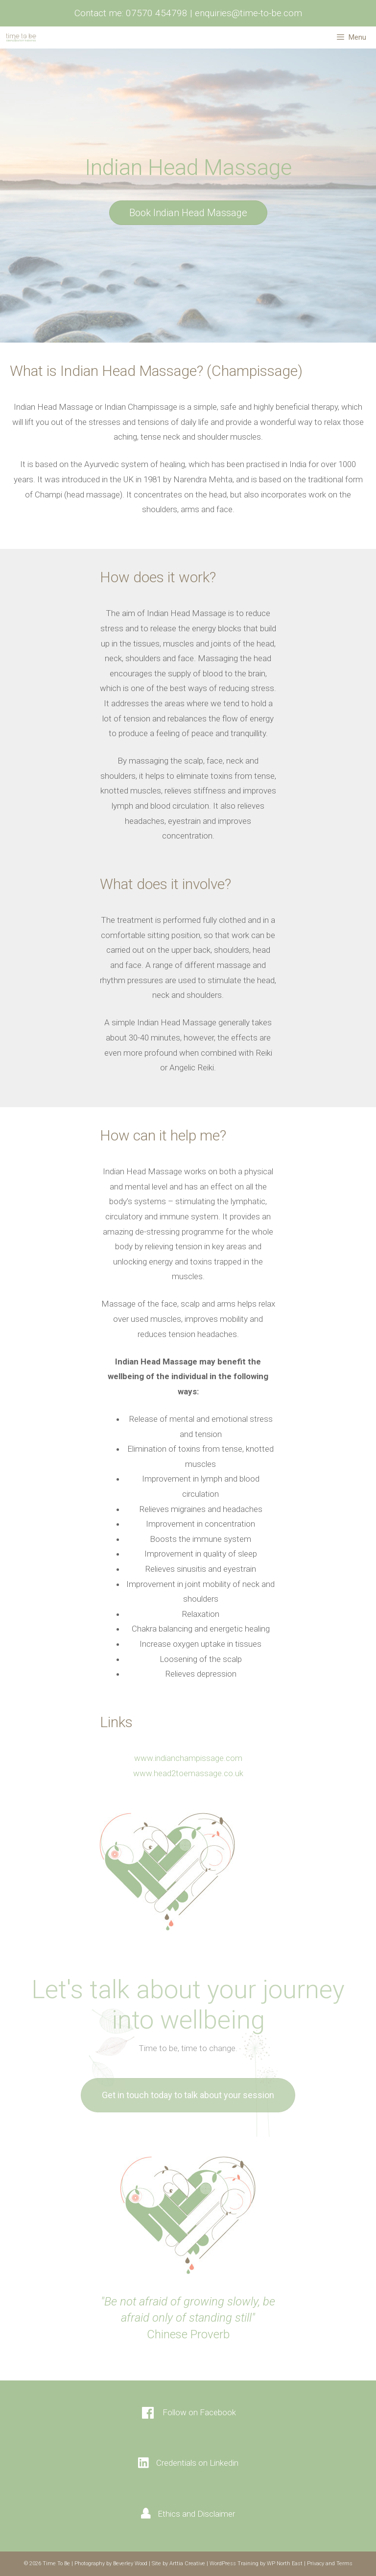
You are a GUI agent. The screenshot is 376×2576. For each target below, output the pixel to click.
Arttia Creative (187, 2563)
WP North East (285, 2563)
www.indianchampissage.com (188, 1758)
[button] (188, 212)
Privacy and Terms (329, 2563)
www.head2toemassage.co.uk (188, 1773)
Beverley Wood (130, 2563)
